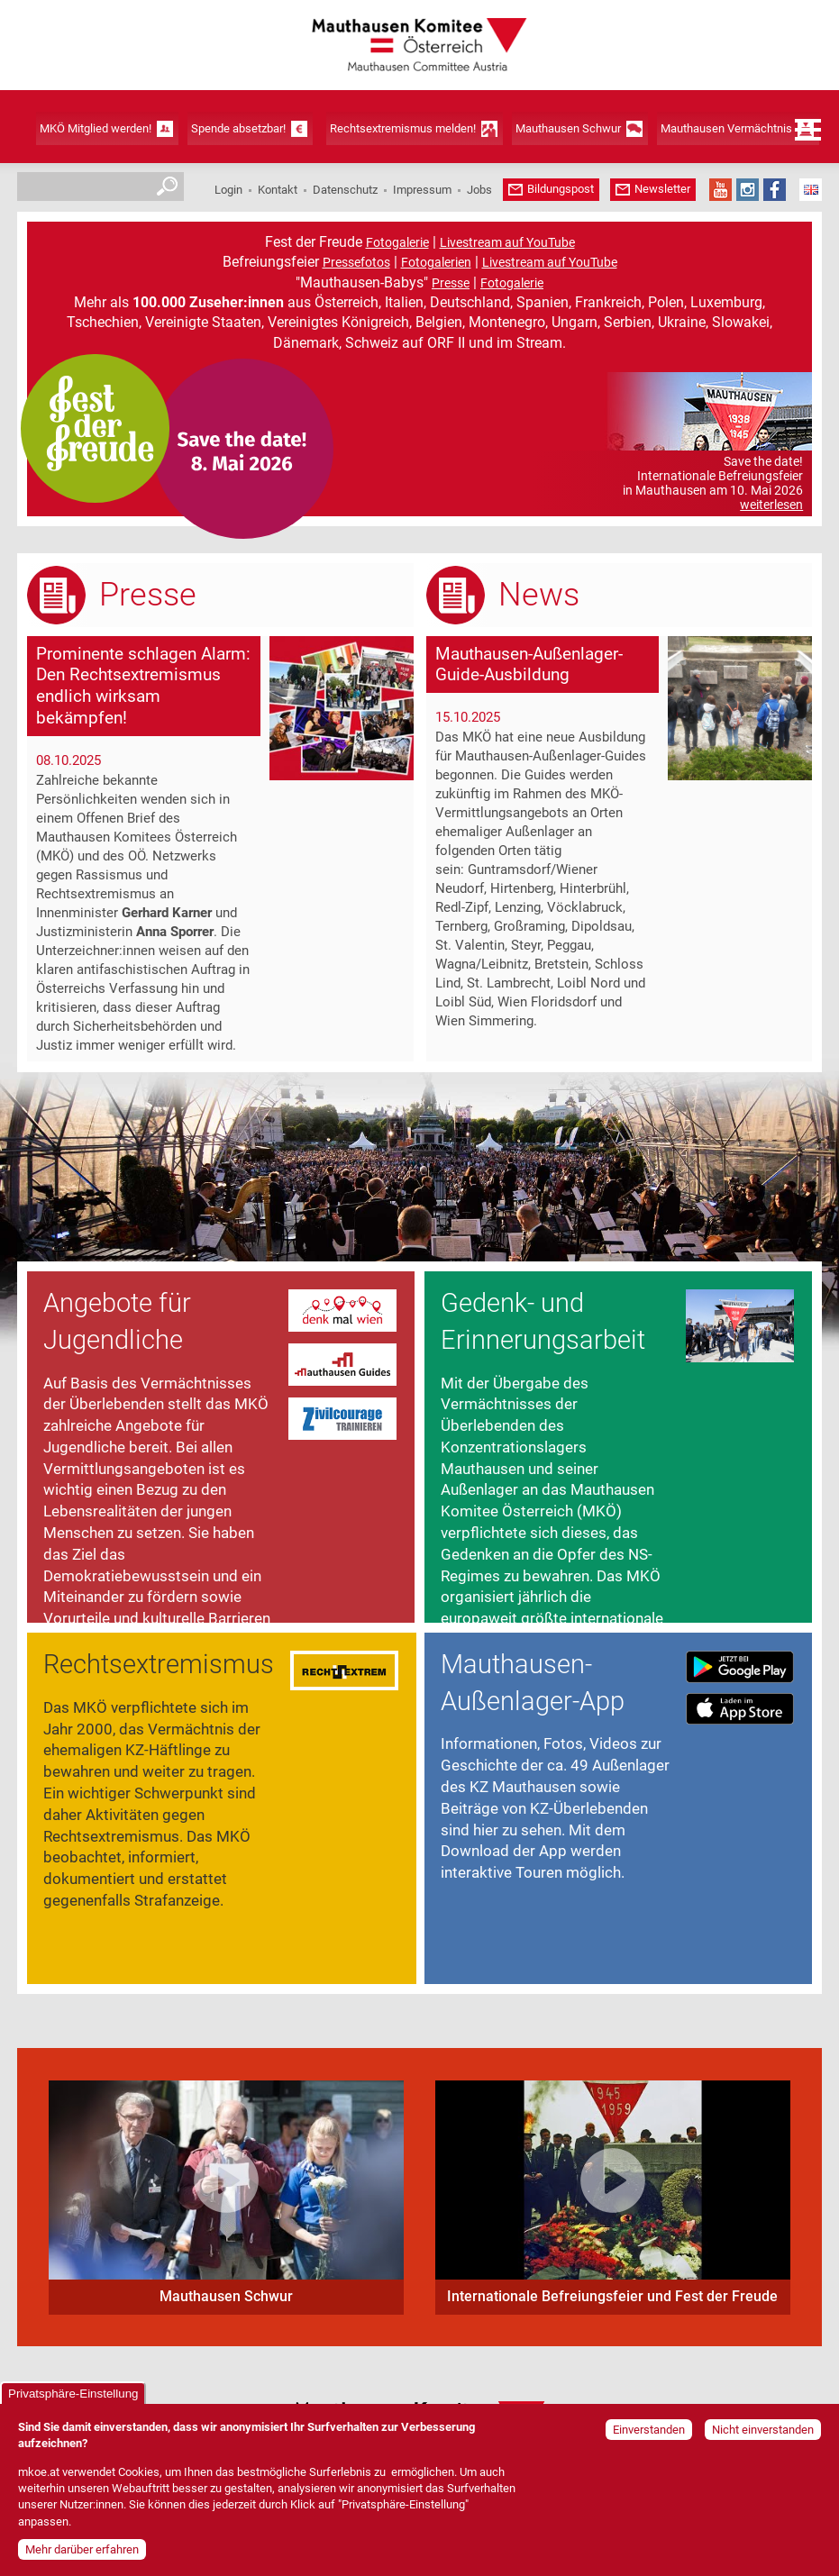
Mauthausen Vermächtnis (726, 128)
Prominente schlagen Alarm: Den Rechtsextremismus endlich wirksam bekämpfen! (143, 685)
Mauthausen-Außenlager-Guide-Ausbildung (529, 664)
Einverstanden (649, 2429)
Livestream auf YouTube (507, 242)
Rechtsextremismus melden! (403, 128)
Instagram (747, 189)
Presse (451, 283)
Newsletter (662, 189)
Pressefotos (356, 262)
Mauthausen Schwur (568, 128)
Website (342, 1311)
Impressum (422, 189)
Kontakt (277, 189)
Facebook (774, 189)
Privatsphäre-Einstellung (73, 2393)
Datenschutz (345, 189)
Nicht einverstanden (763, 2429)
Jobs (479, 189)
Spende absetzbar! (238, 128)
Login (228, 189)
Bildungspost (560, 189)
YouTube (720, 189)
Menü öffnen (808, 130)
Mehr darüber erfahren (82, 2549)
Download (740, 1667)
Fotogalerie (397, 242)
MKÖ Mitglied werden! (95, 128)
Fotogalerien (436, 262)
